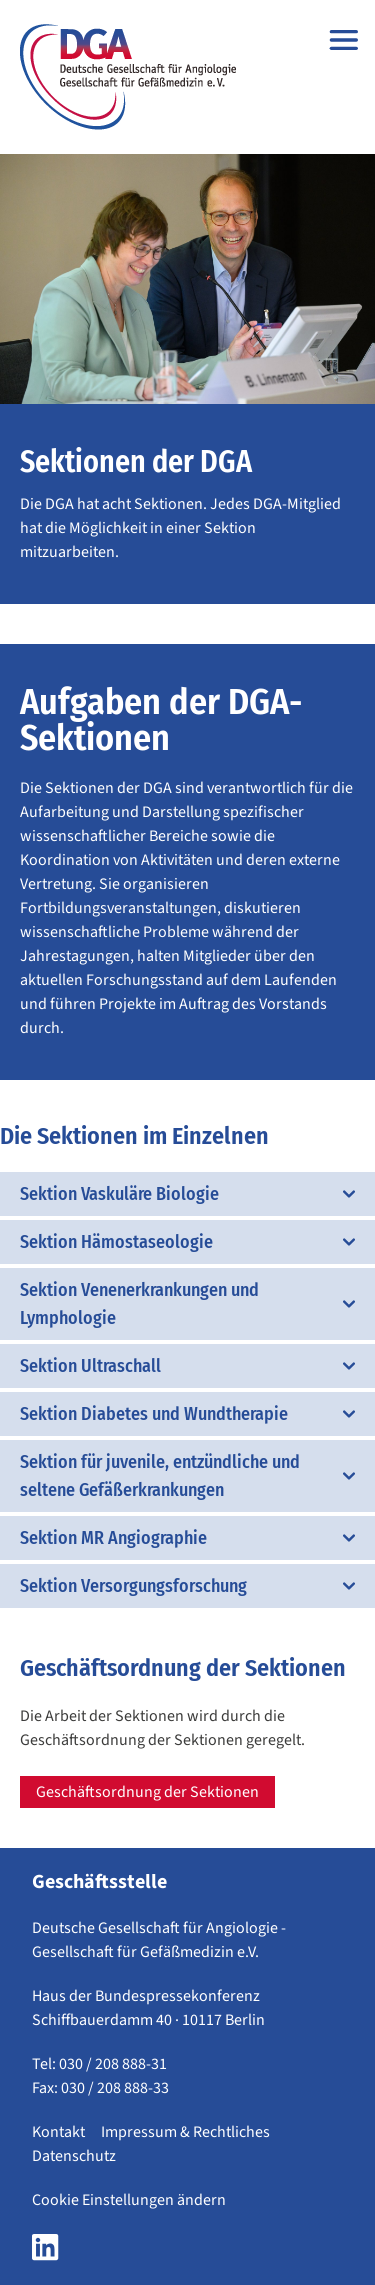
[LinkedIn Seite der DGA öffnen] (45, 2253)
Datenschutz (74, 2156)
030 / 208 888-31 (113, 2064)
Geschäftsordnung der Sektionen (147, 1792)
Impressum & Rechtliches (185, 2132)
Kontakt (58, 2132)
